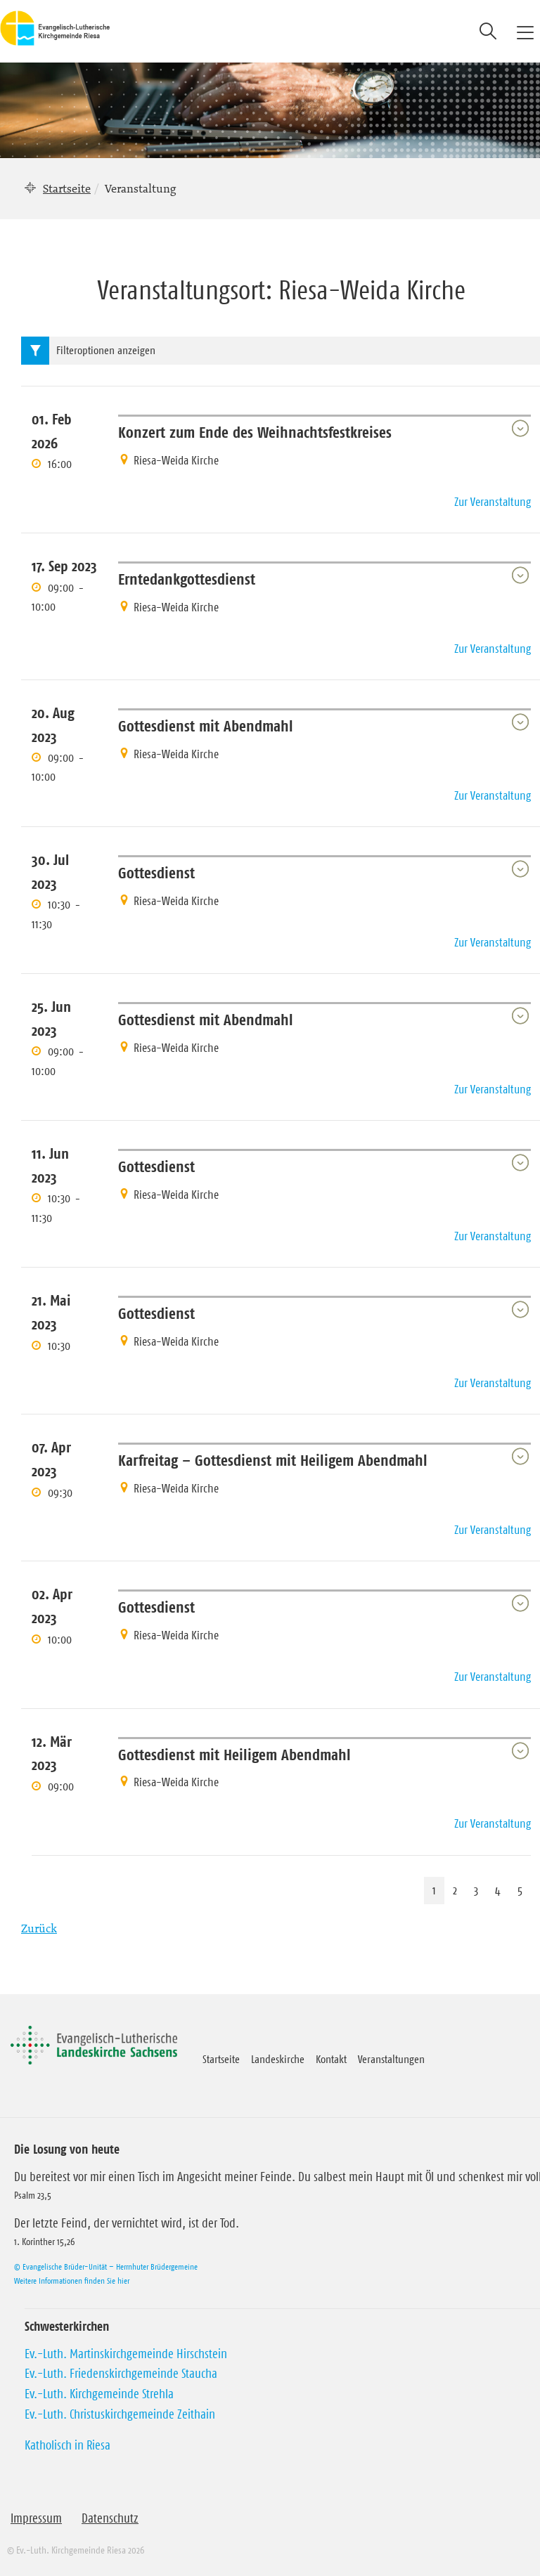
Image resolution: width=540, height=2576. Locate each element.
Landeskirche (277, 2059)
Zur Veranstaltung (492, 501)
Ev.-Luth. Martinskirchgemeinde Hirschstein (126, 2354)
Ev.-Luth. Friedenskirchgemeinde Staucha (121, 2373)
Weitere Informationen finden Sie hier (71, 2280)
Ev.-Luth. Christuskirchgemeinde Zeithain (120, 2414)
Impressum (36, 2518)
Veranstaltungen (391, 2059)
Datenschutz (110, 2518)
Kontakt (331, 2059)
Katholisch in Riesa (67, 2445)
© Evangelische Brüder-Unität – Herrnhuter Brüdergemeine (106, 2266)
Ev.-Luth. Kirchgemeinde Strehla (99, 2394)
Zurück (39, 1928)
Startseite (67, 188)
